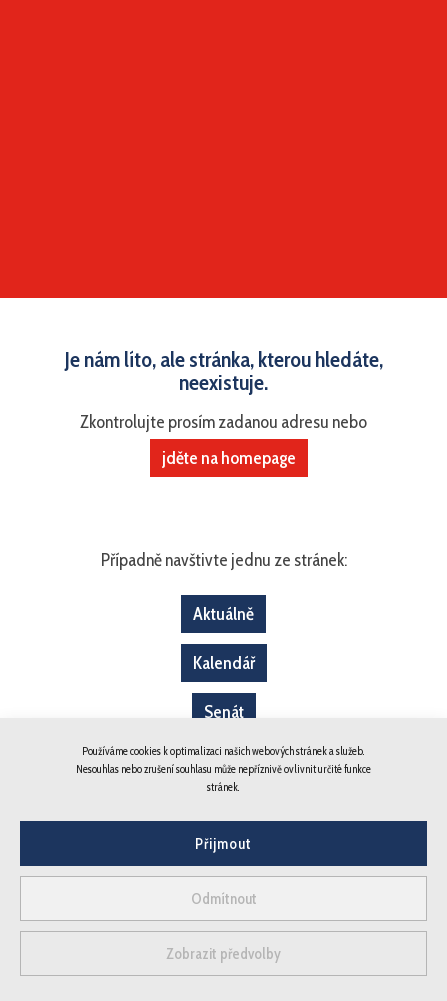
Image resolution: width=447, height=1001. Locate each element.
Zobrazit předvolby (223, 954)
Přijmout (223, 844)
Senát (224, 712)
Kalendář (224, 663)
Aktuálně (223, 614)
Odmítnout (224, 899)
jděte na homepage (229, 458)
